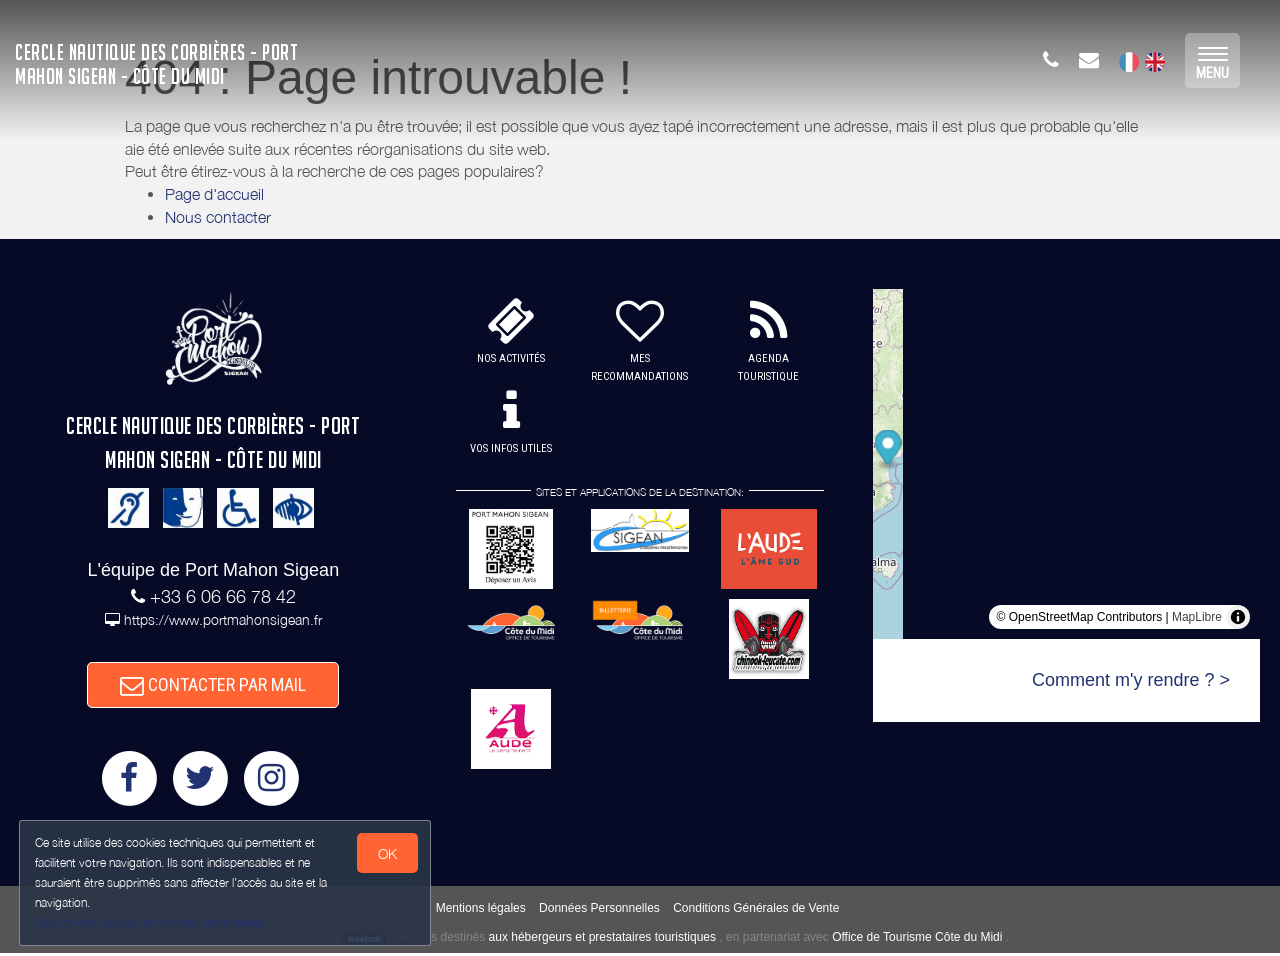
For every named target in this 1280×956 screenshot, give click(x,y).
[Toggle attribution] (1238, 617)
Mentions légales (481, 912)
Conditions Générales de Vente (756, 912)
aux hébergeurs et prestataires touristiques (602, 941)
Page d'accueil (214, 194)
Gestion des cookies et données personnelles (152, 922)
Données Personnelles (599, 912)
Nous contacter (218, 217)
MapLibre (1197, 617)
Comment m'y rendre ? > (1131, 680)
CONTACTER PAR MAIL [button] (213, 686)
